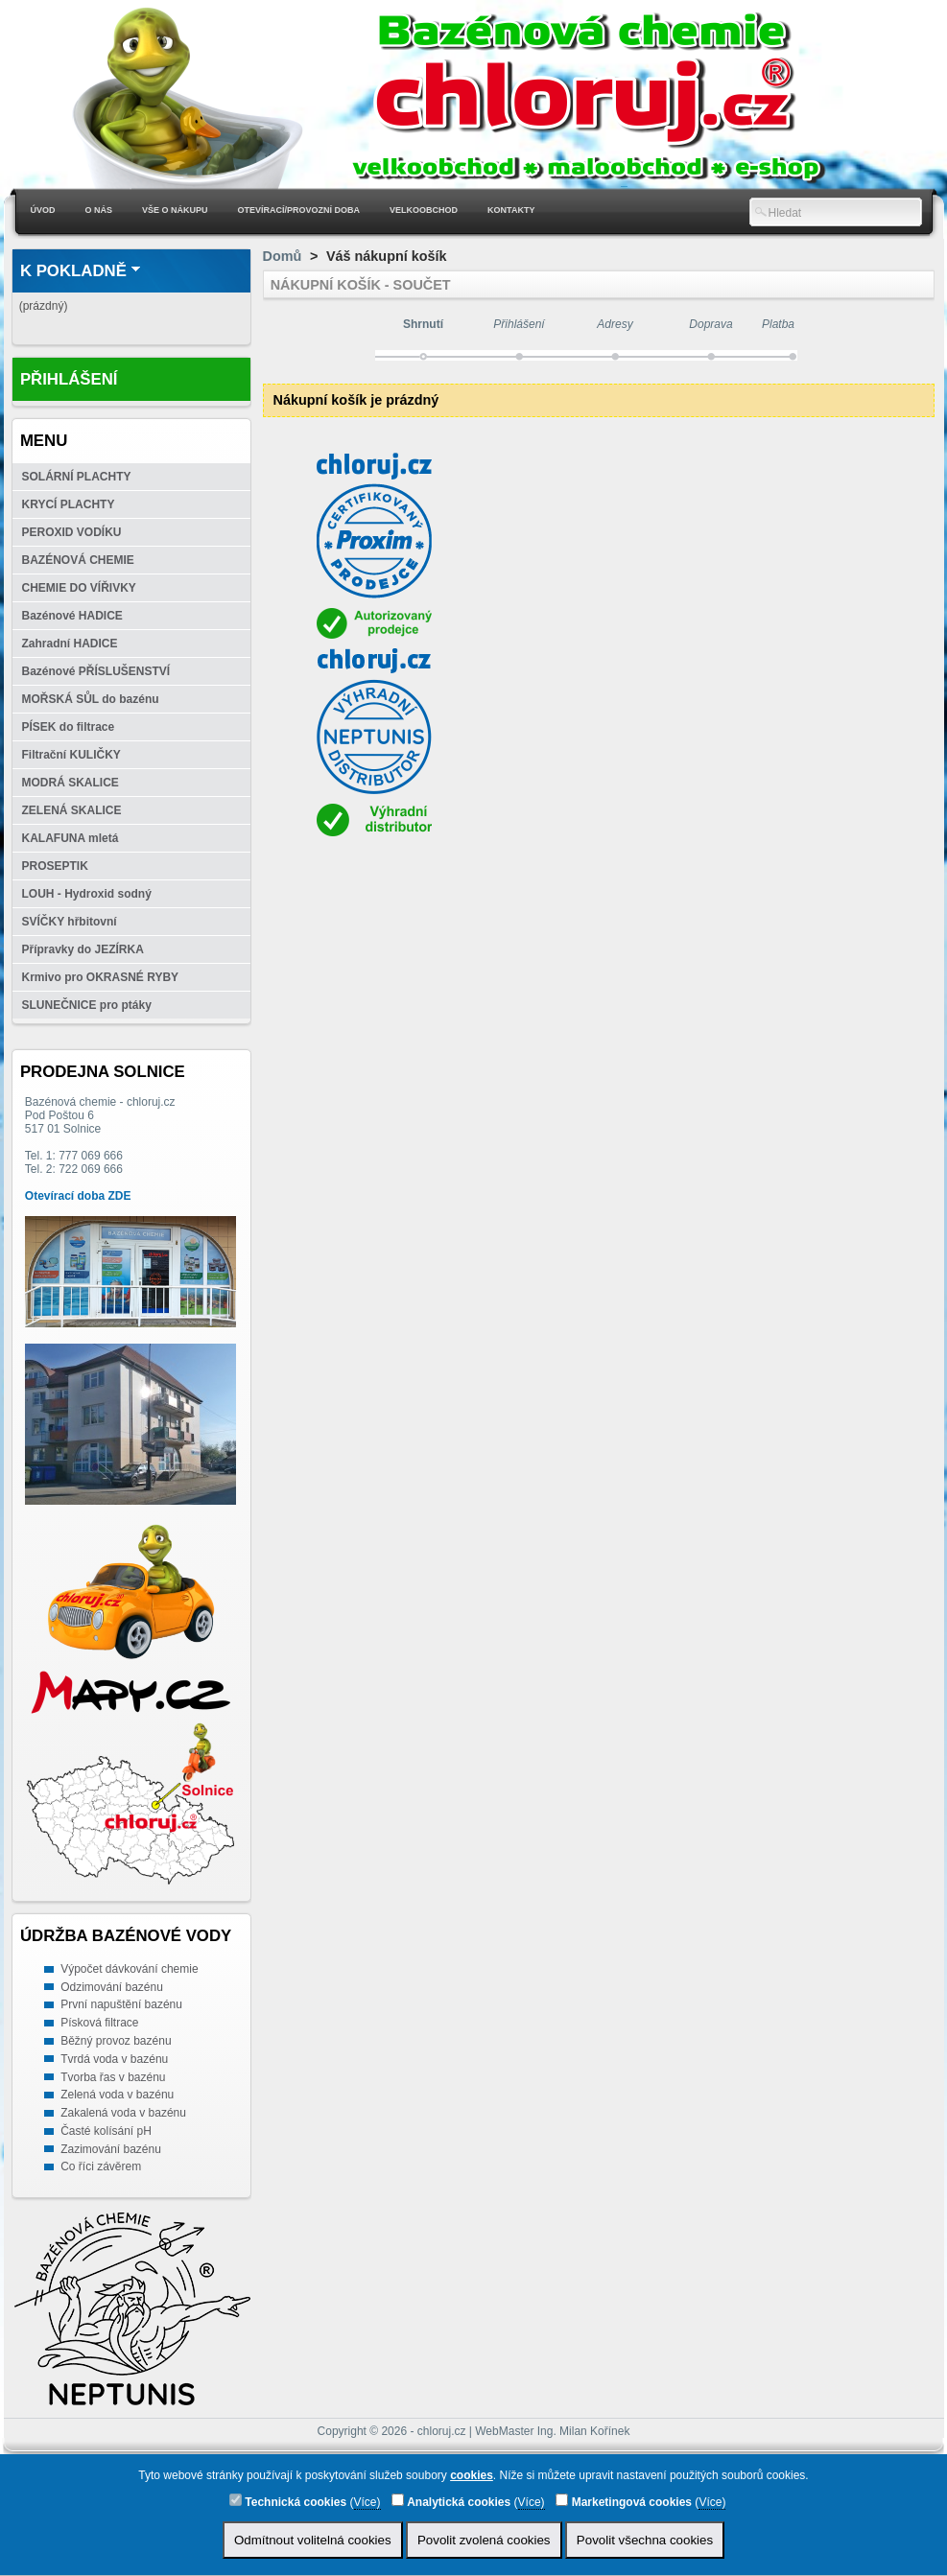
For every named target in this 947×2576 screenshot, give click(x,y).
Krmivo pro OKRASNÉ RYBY (100, 977)
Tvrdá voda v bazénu (114, 2059)
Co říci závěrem (100, 2166)
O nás (99, 210)
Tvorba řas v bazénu (112, 2077)
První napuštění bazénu (121, 2004)
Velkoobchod (424, 210)
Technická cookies (287, 2501)
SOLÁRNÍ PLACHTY (76, 476)
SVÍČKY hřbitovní (69, 921)
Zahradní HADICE (70, 643)
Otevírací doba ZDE (78, 1196)
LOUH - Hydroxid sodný (87, 894)
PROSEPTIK (55, 866)
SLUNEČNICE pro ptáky (87, 1005)
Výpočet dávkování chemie (129, 1969)
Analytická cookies (450, 2501)
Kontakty (510, 210)
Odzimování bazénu (111, 1987)
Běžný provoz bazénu (115, 2041)
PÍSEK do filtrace (68, 727)
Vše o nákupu (175, 210)
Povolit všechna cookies (645, 2540)
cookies (471, 2475)
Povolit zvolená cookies (484, 2540)
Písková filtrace (99, 2022)
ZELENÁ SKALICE (72, 810)
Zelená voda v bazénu (117, 2094)
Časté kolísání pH (106, 2131)
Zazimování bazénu (110, 2149)
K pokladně (73, 271)
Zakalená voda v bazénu (123, 2112)
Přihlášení (69, 379)
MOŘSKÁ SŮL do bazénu (90, 699)
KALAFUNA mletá (70, 838)
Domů (282, 256)
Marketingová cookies (624, 2501)
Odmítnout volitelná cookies (312, 2540)
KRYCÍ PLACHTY (68, 504)
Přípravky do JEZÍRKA (83, 949)
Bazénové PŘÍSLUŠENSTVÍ (96, 671)
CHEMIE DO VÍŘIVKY (79, 588)
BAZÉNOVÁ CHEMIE (78, 560)
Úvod (43, 210)
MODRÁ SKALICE (70, 782)
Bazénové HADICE (72, 615)
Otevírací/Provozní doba (299, 210)
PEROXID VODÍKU (72, 532)
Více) (367, 2502)
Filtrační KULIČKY (71, 754)
